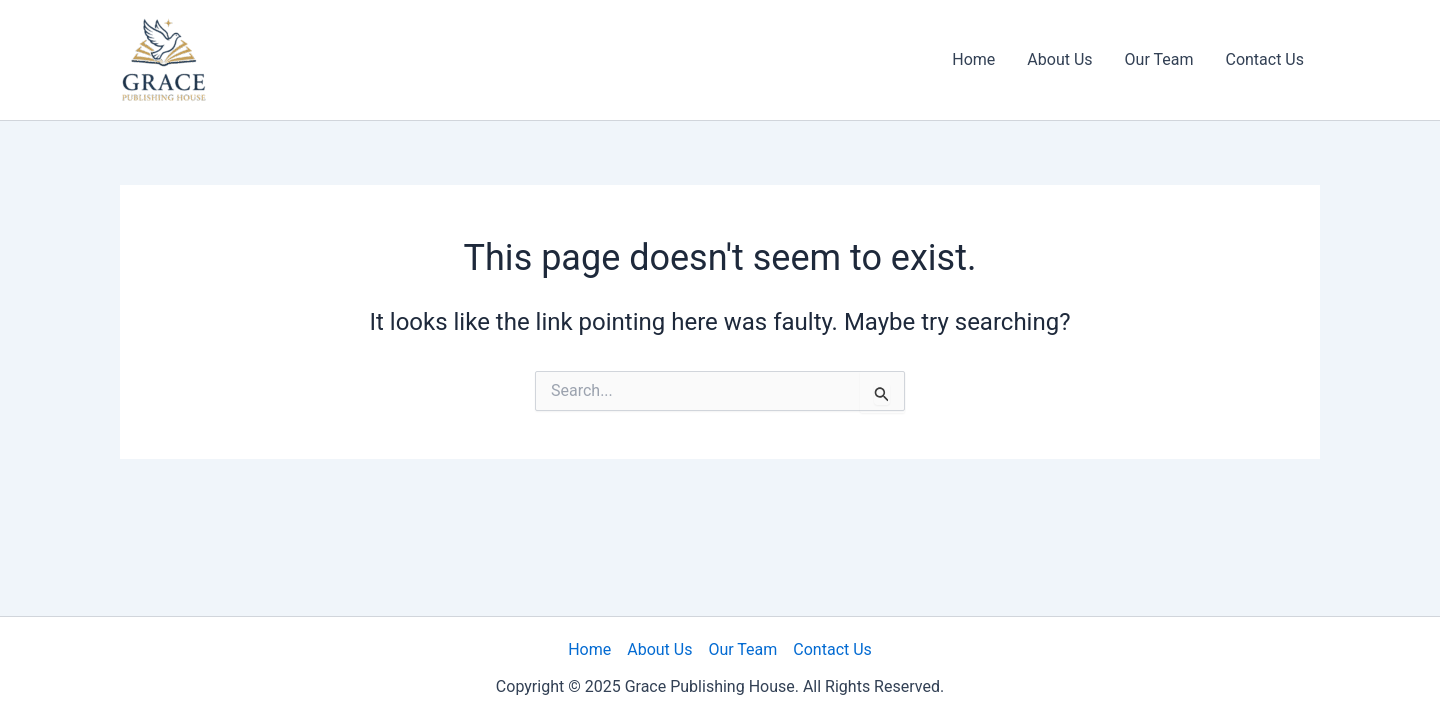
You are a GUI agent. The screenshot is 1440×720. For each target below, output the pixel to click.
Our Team (1159, 59)
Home (973, 59)
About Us (1059, 59)
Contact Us (1264, 59)
